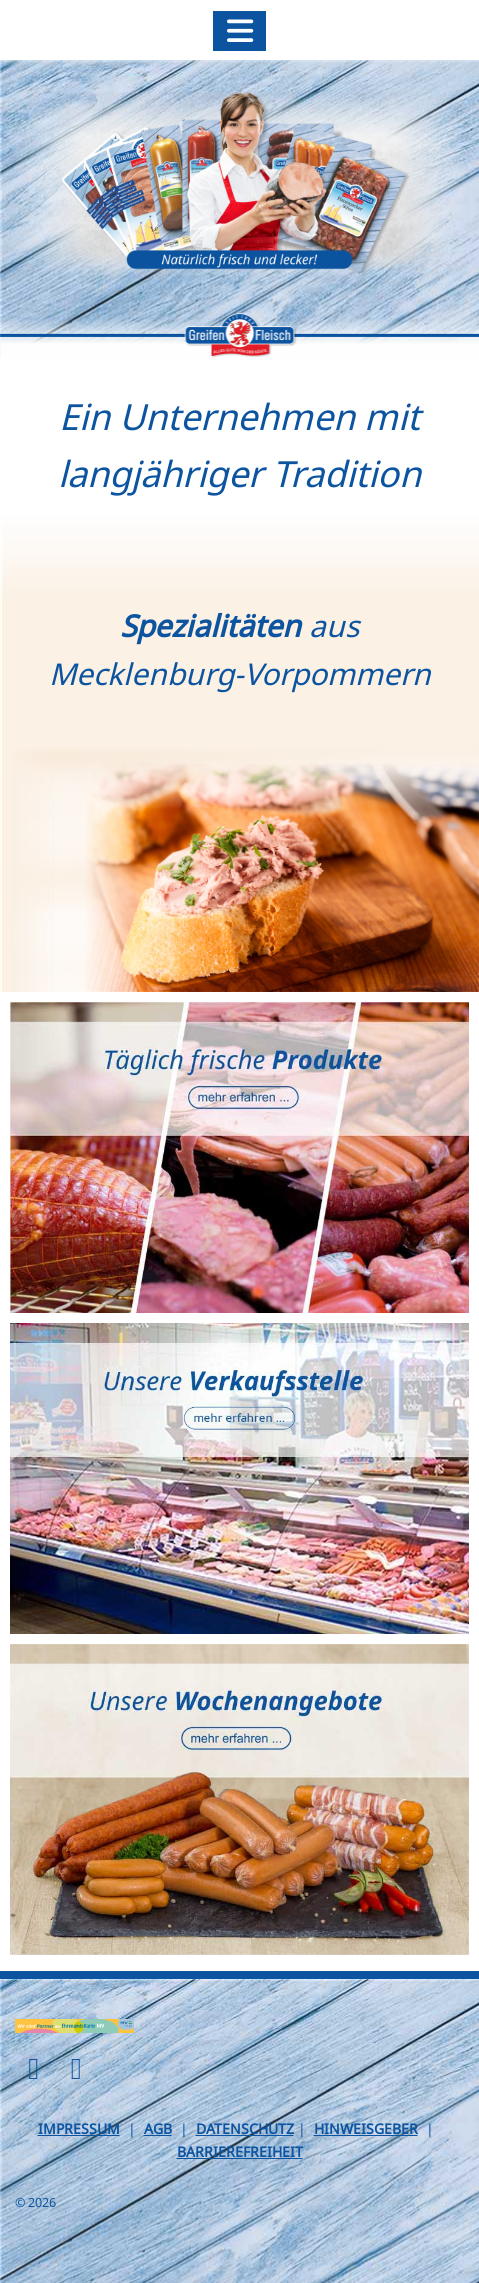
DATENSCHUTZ (245, 2128)
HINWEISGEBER (366, 2128)
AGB (158, 2128)
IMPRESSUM (79, 2128)
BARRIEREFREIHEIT (240, 2151)
